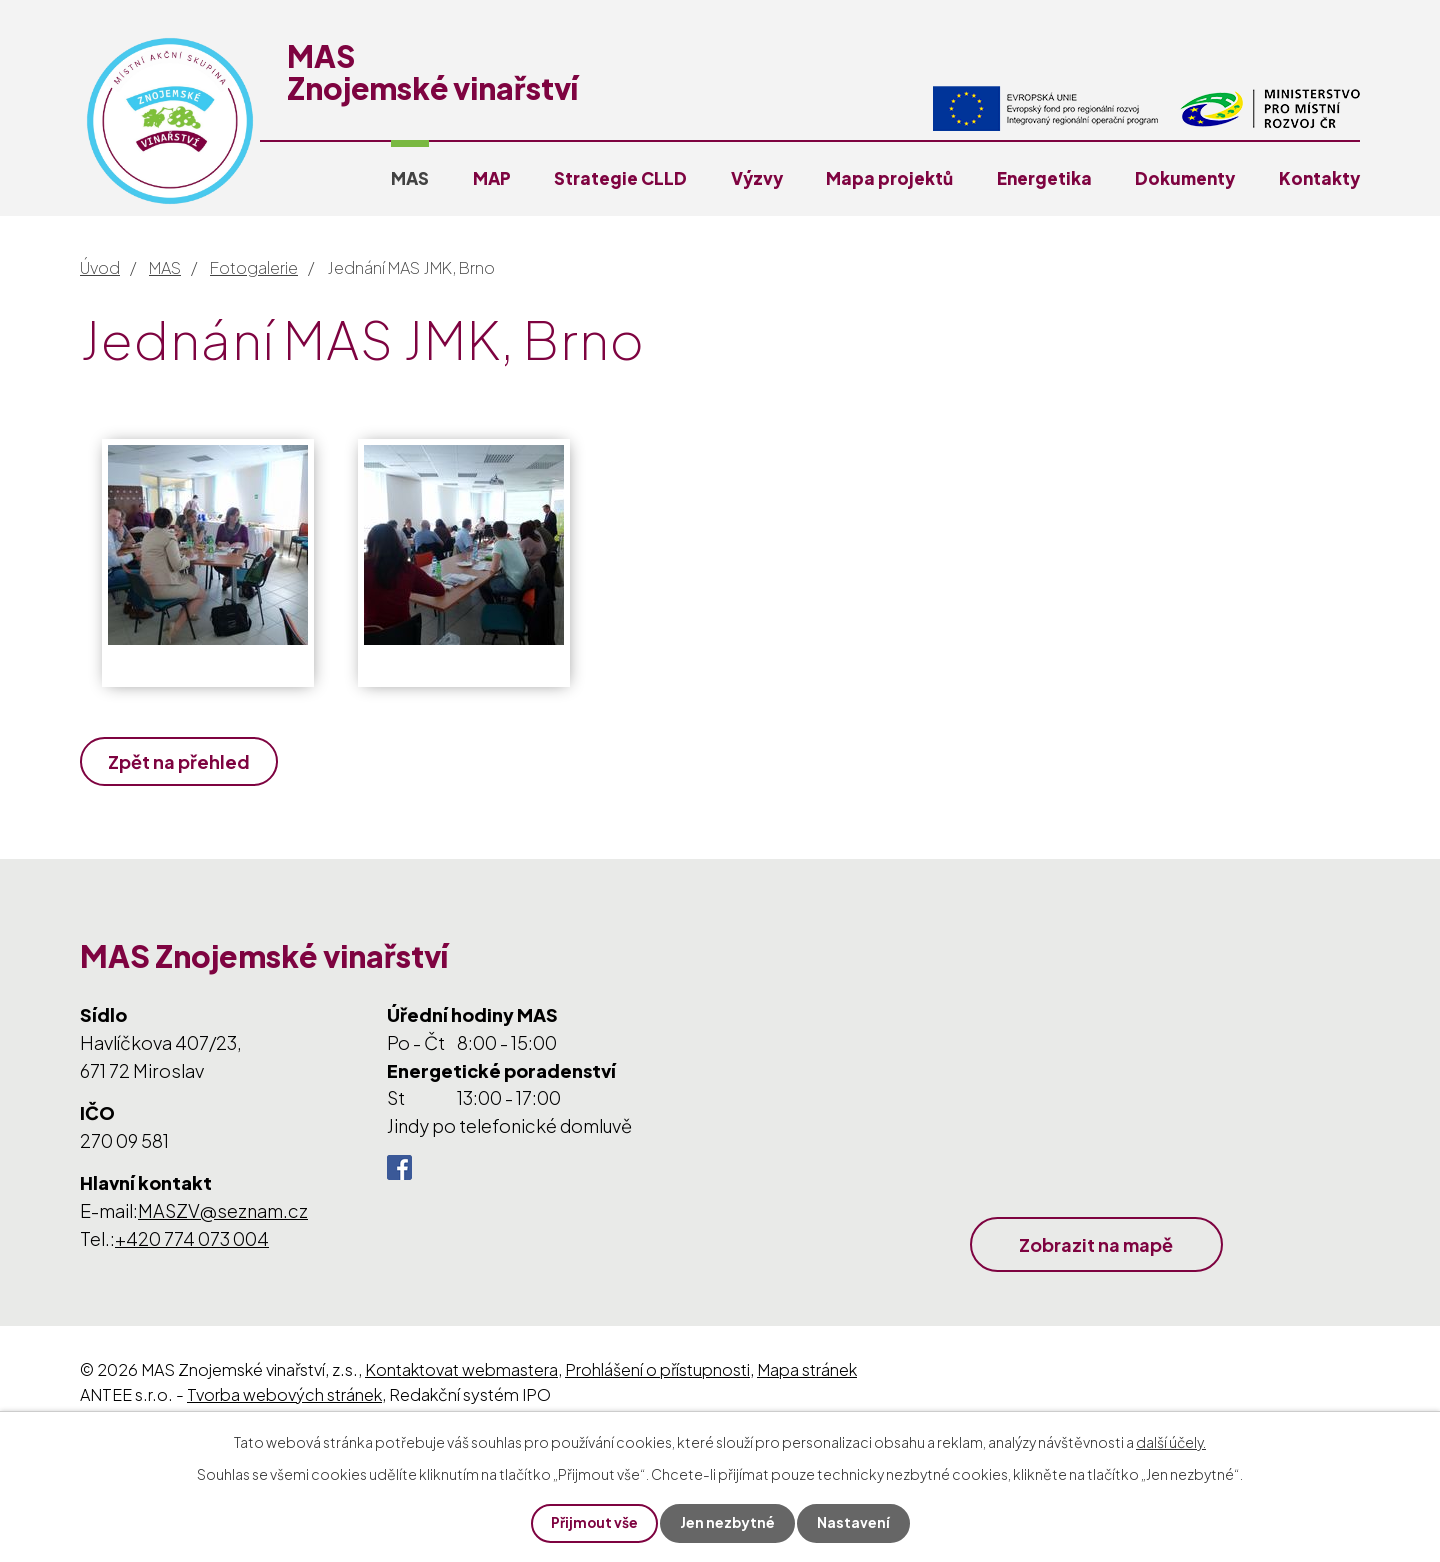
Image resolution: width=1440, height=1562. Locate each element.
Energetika (1044, 178)
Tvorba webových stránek (284, 1394)
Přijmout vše (594, 1523)
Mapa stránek (807, 1369)
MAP (492, 178)
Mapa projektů (889, 178)
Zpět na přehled (180, 761)
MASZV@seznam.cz (223, 1210)
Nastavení (854, 1523)
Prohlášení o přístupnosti (657, 1369)
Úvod (100, 267)
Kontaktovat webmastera (461, 1369)
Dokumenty (1185, 178)
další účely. (1171, 1441)
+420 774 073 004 (192, 1238)
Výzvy (757, 178)
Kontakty (1319, 178)
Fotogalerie (254, 267)
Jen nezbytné (728, 1523)
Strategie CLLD (620, 178)
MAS (410, 178)
